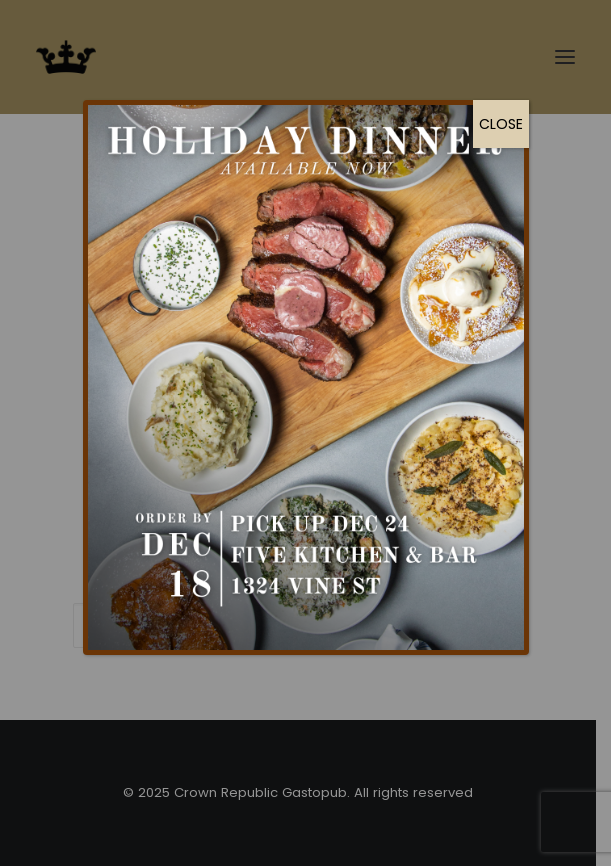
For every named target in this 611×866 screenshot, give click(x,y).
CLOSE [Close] (501, 124)
